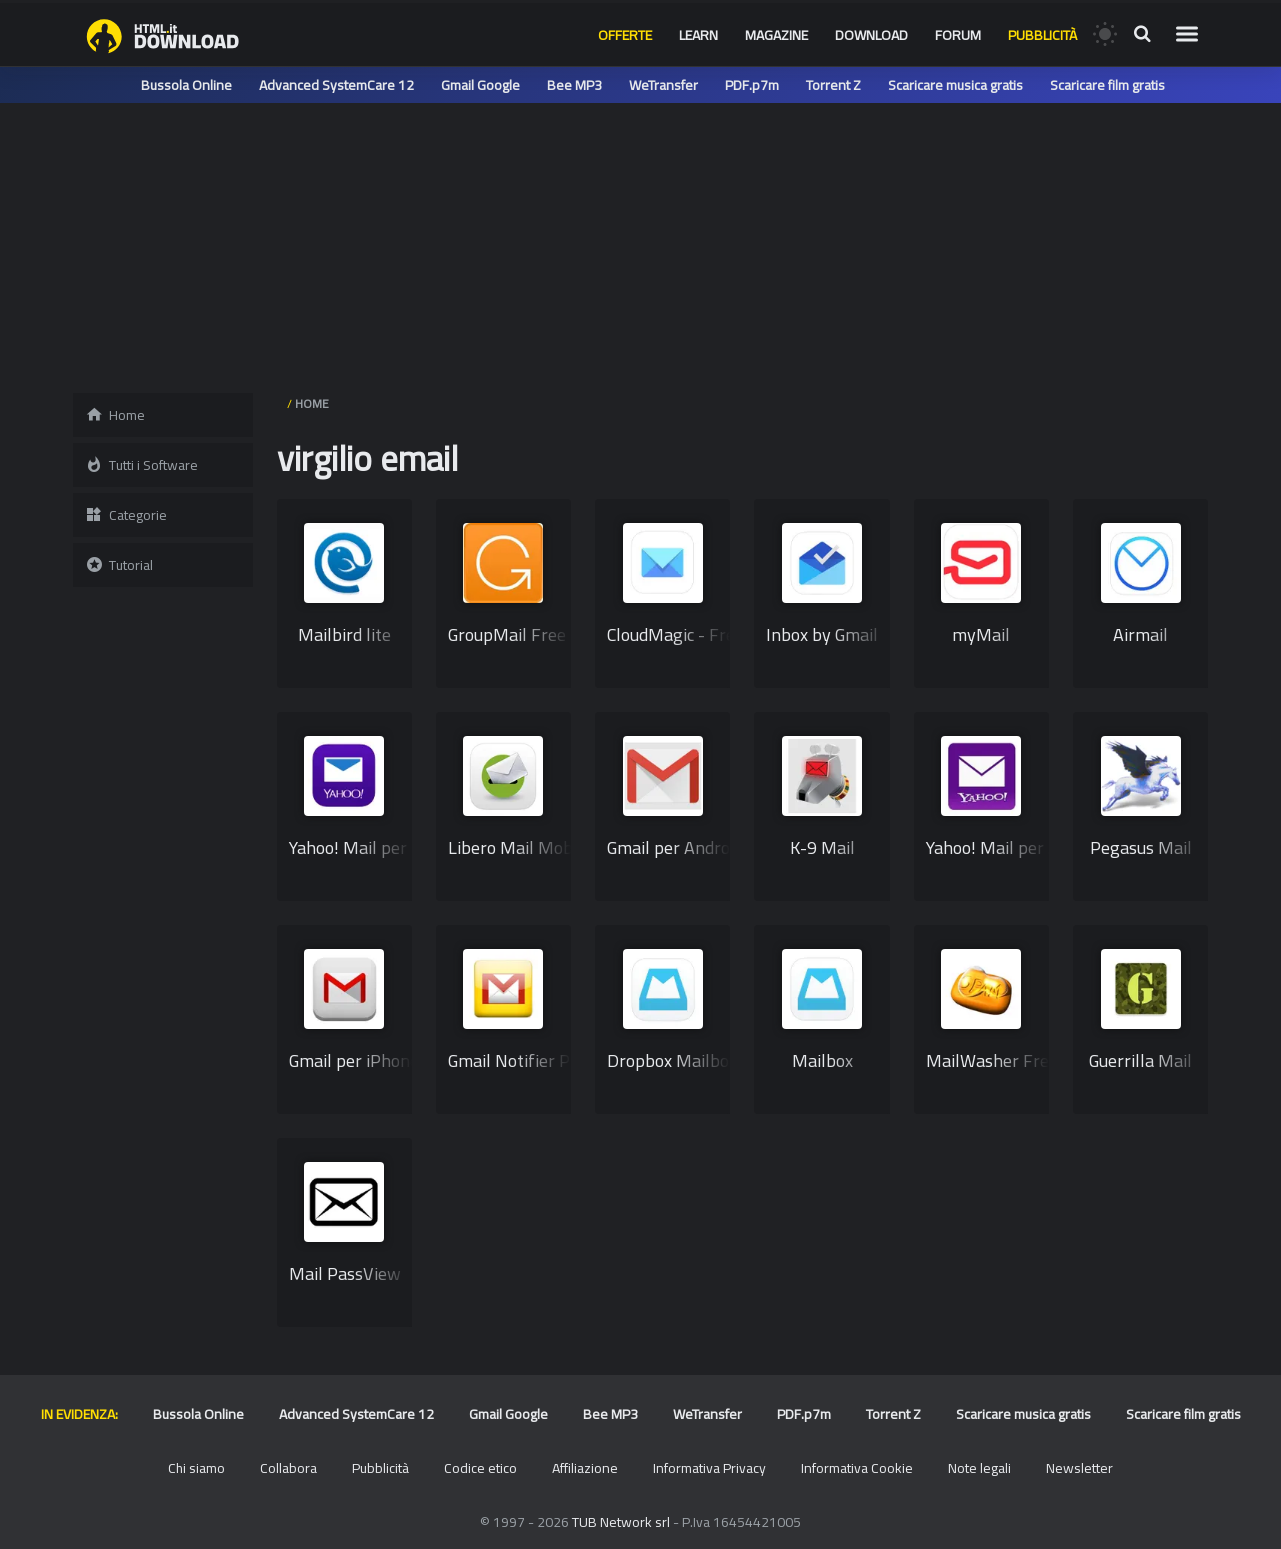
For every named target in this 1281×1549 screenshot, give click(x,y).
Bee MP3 (574, 85)
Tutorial (119, 565)
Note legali (979, 1468)
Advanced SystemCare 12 (336, 85)
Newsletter (1079, 1468)
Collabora (288, 1468)
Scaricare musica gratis (955, 85)
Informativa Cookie (857, 1468)
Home (115, 415)
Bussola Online (186, 85)
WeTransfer (663, 85)
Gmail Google (480, 85)
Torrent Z (833, 85)
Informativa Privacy (709, 1468)
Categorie (126, 515)
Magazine (776, 35)
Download (871, 35)
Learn (698, 35)
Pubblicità (1042, 35)
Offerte (625, 35)
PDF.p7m (752, 85)
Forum (958, 35)
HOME (312, 403)
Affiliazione (585, 1468)
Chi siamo (196, 1468)
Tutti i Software (141, 465)
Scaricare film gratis (1107, 85)
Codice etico (480, 1468)
